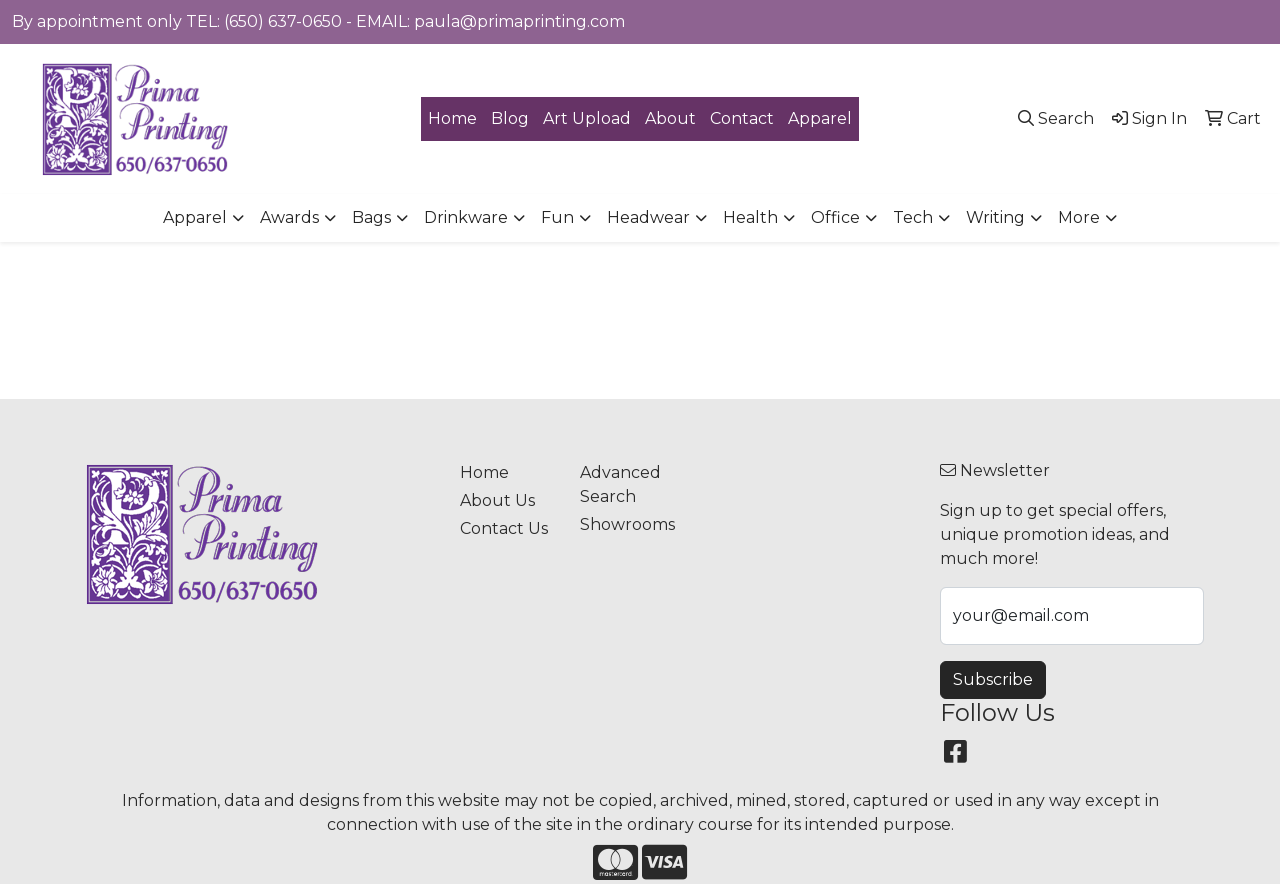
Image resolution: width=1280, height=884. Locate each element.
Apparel (820, 118)
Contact (742, 118)
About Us (497, 500)
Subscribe (993, 679)
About (670, 118)
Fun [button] (557, 217)
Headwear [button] (648, 217)
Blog (510, 118)
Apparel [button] (195, 217)
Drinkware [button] (466, 217)
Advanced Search (620, 484)
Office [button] (835, 217)
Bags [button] (371, 217)
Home (452, 118)
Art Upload (587, 118)
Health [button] (750, 217)
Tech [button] (913, 217)
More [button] (1079, 217)
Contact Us (504, 528)
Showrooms (627, 524)
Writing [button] (995, 217)
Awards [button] (289, 217)
